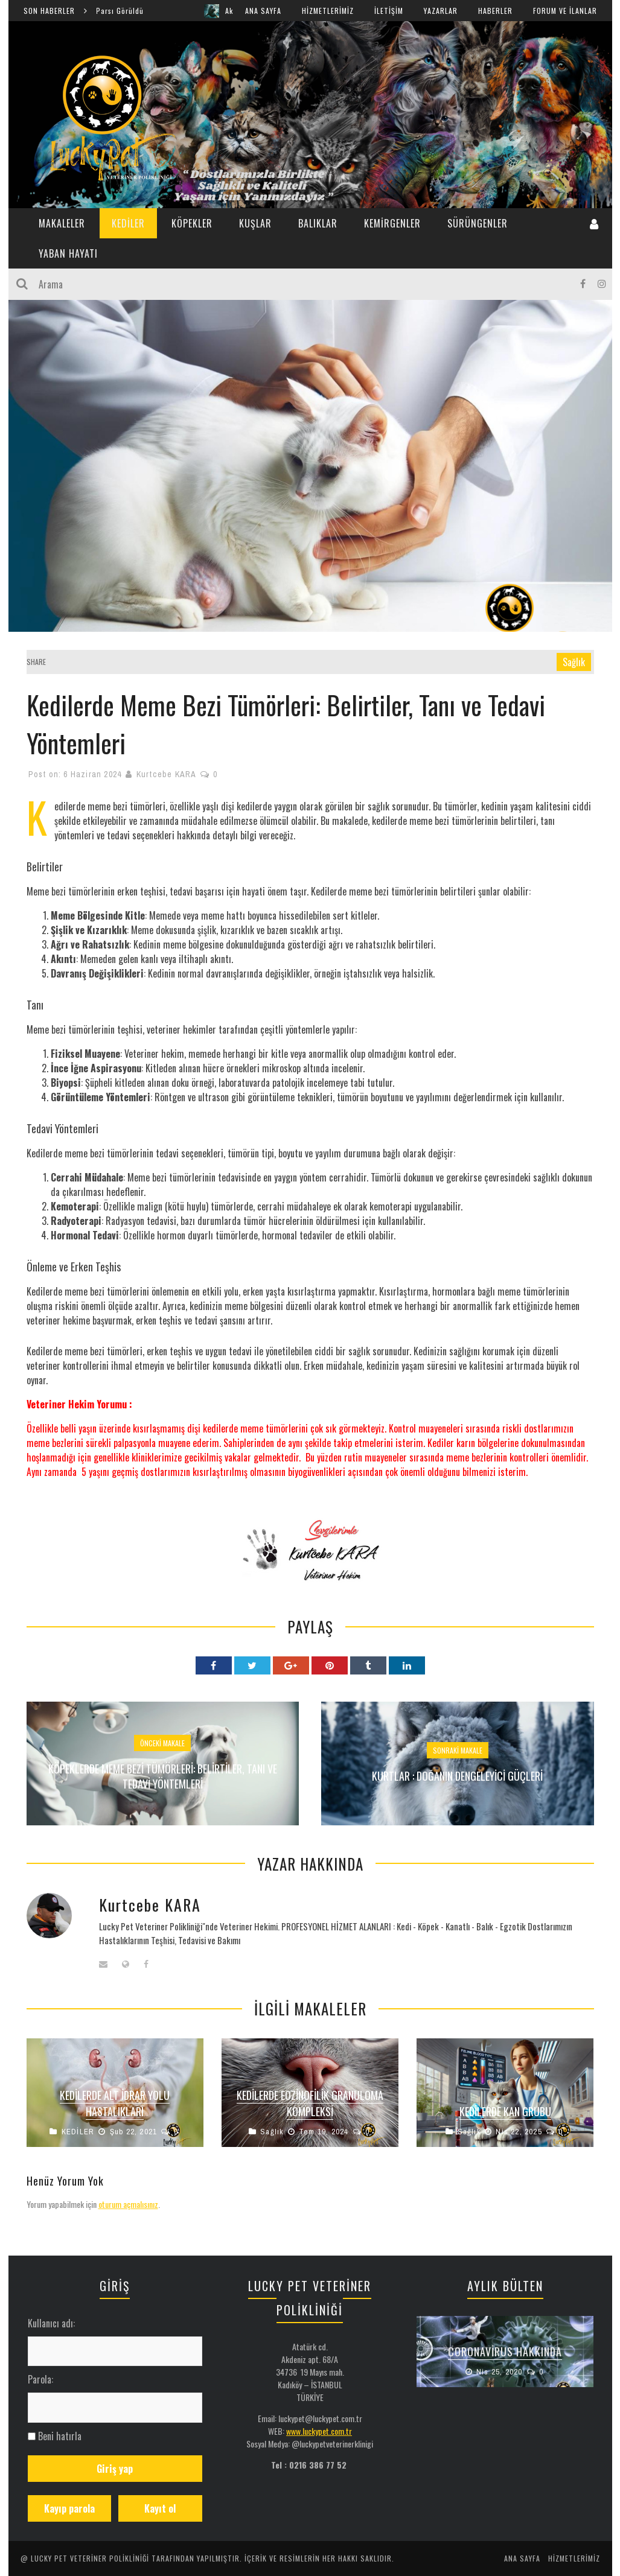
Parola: (40, 2379)
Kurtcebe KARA (166, 774)
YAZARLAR (441, 10)
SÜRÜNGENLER (477, 223)
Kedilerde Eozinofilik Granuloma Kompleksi (310, 2103)
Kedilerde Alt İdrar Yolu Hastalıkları (115, 2103)
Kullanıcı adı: (51, 2323)
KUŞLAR (255, 223)
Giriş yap (115, 2468)
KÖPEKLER (192, 223)
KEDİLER (128, 223)
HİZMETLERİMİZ (328, 10)
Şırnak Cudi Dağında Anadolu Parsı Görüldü (101, 10)
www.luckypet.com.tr (319, 2431)
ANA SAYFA (263, 10)
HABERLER (495, 10)
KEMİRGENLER (392, 223)
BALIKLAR (317, 223)
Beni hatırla (59, 2436)
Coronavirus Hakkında (505, 2351)
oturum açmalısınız (128, 2204)
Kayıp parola (69, 2508)
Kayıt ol (160, 2508)
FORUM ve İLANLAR (565, 10)
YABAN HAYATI (68, 253)
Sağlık (574, 662)
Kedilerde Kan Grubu (505, 2111)
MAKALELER (62, 223)
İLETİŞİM (388, 10)
